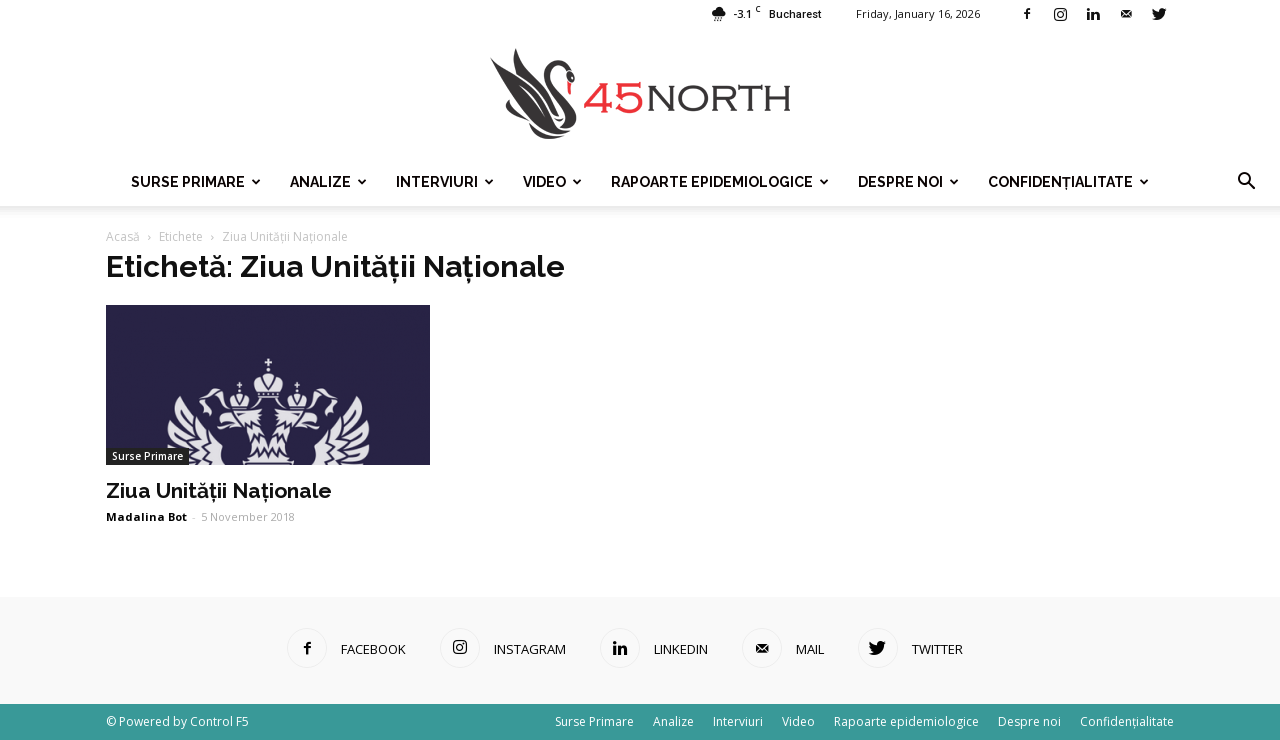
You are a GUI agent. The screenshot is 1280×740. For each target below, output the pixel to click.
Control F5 (219, 721)
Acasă (123, 236)
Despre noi (908, 182)
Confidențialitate (1068, 182)
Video (552, 182)
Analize (328, 182)
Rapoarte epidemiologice (720, 182)
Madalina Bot (146, 516)
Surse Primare (196, 182)
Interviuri (445, 182)
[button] (1246, 182)
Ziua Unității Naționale (219, 490)
